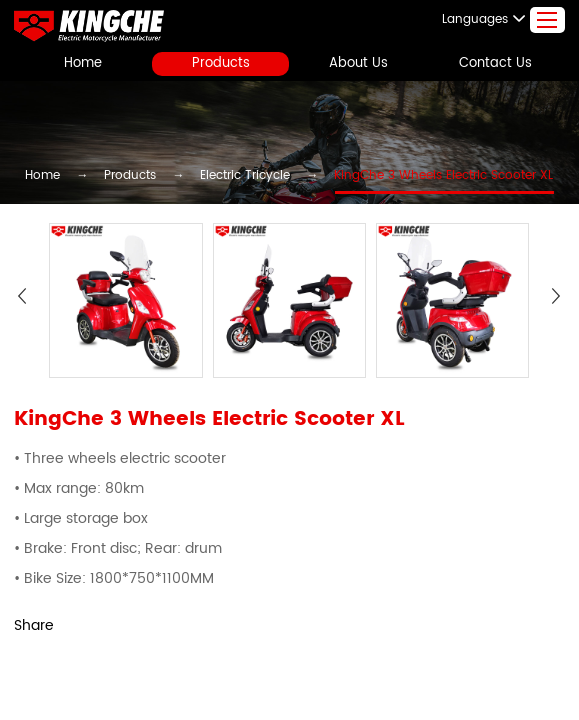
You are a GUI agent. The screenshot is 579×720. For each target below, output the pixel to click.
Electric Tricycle (248, 177)
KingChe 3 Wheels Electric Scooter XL (419, 177)
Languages (493, 19)
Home (83, 63)
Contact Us (496, 63)
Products (221, 63)
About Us (358, 63)
